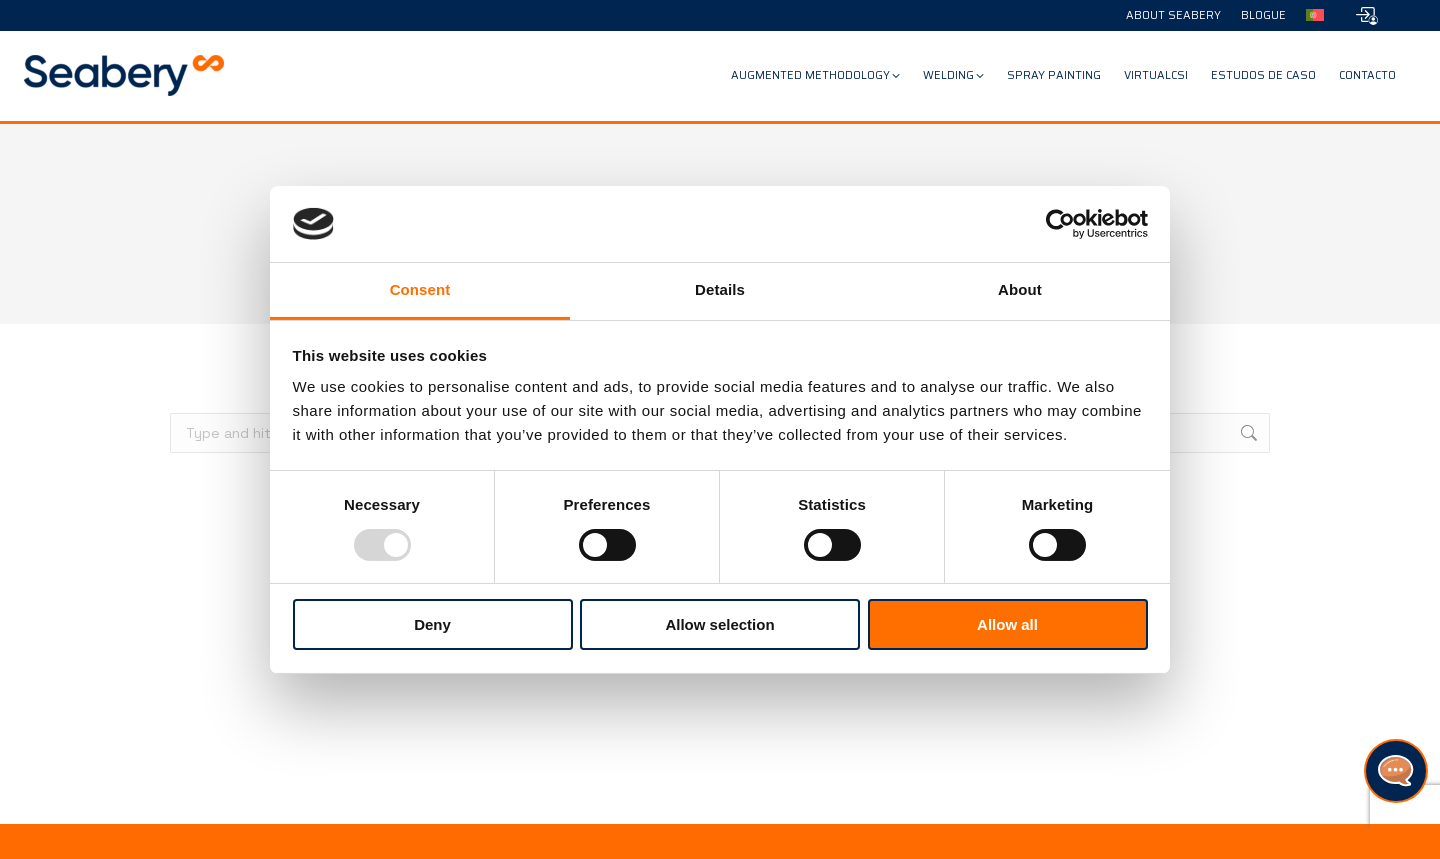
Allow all (1007, 624)
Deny (432, 624)
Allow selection (719, 624)
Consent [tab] (420, 289)
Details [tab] (720, 289)
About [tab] (1020, 289)
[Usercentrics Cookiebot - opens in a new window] (1060, 224)
